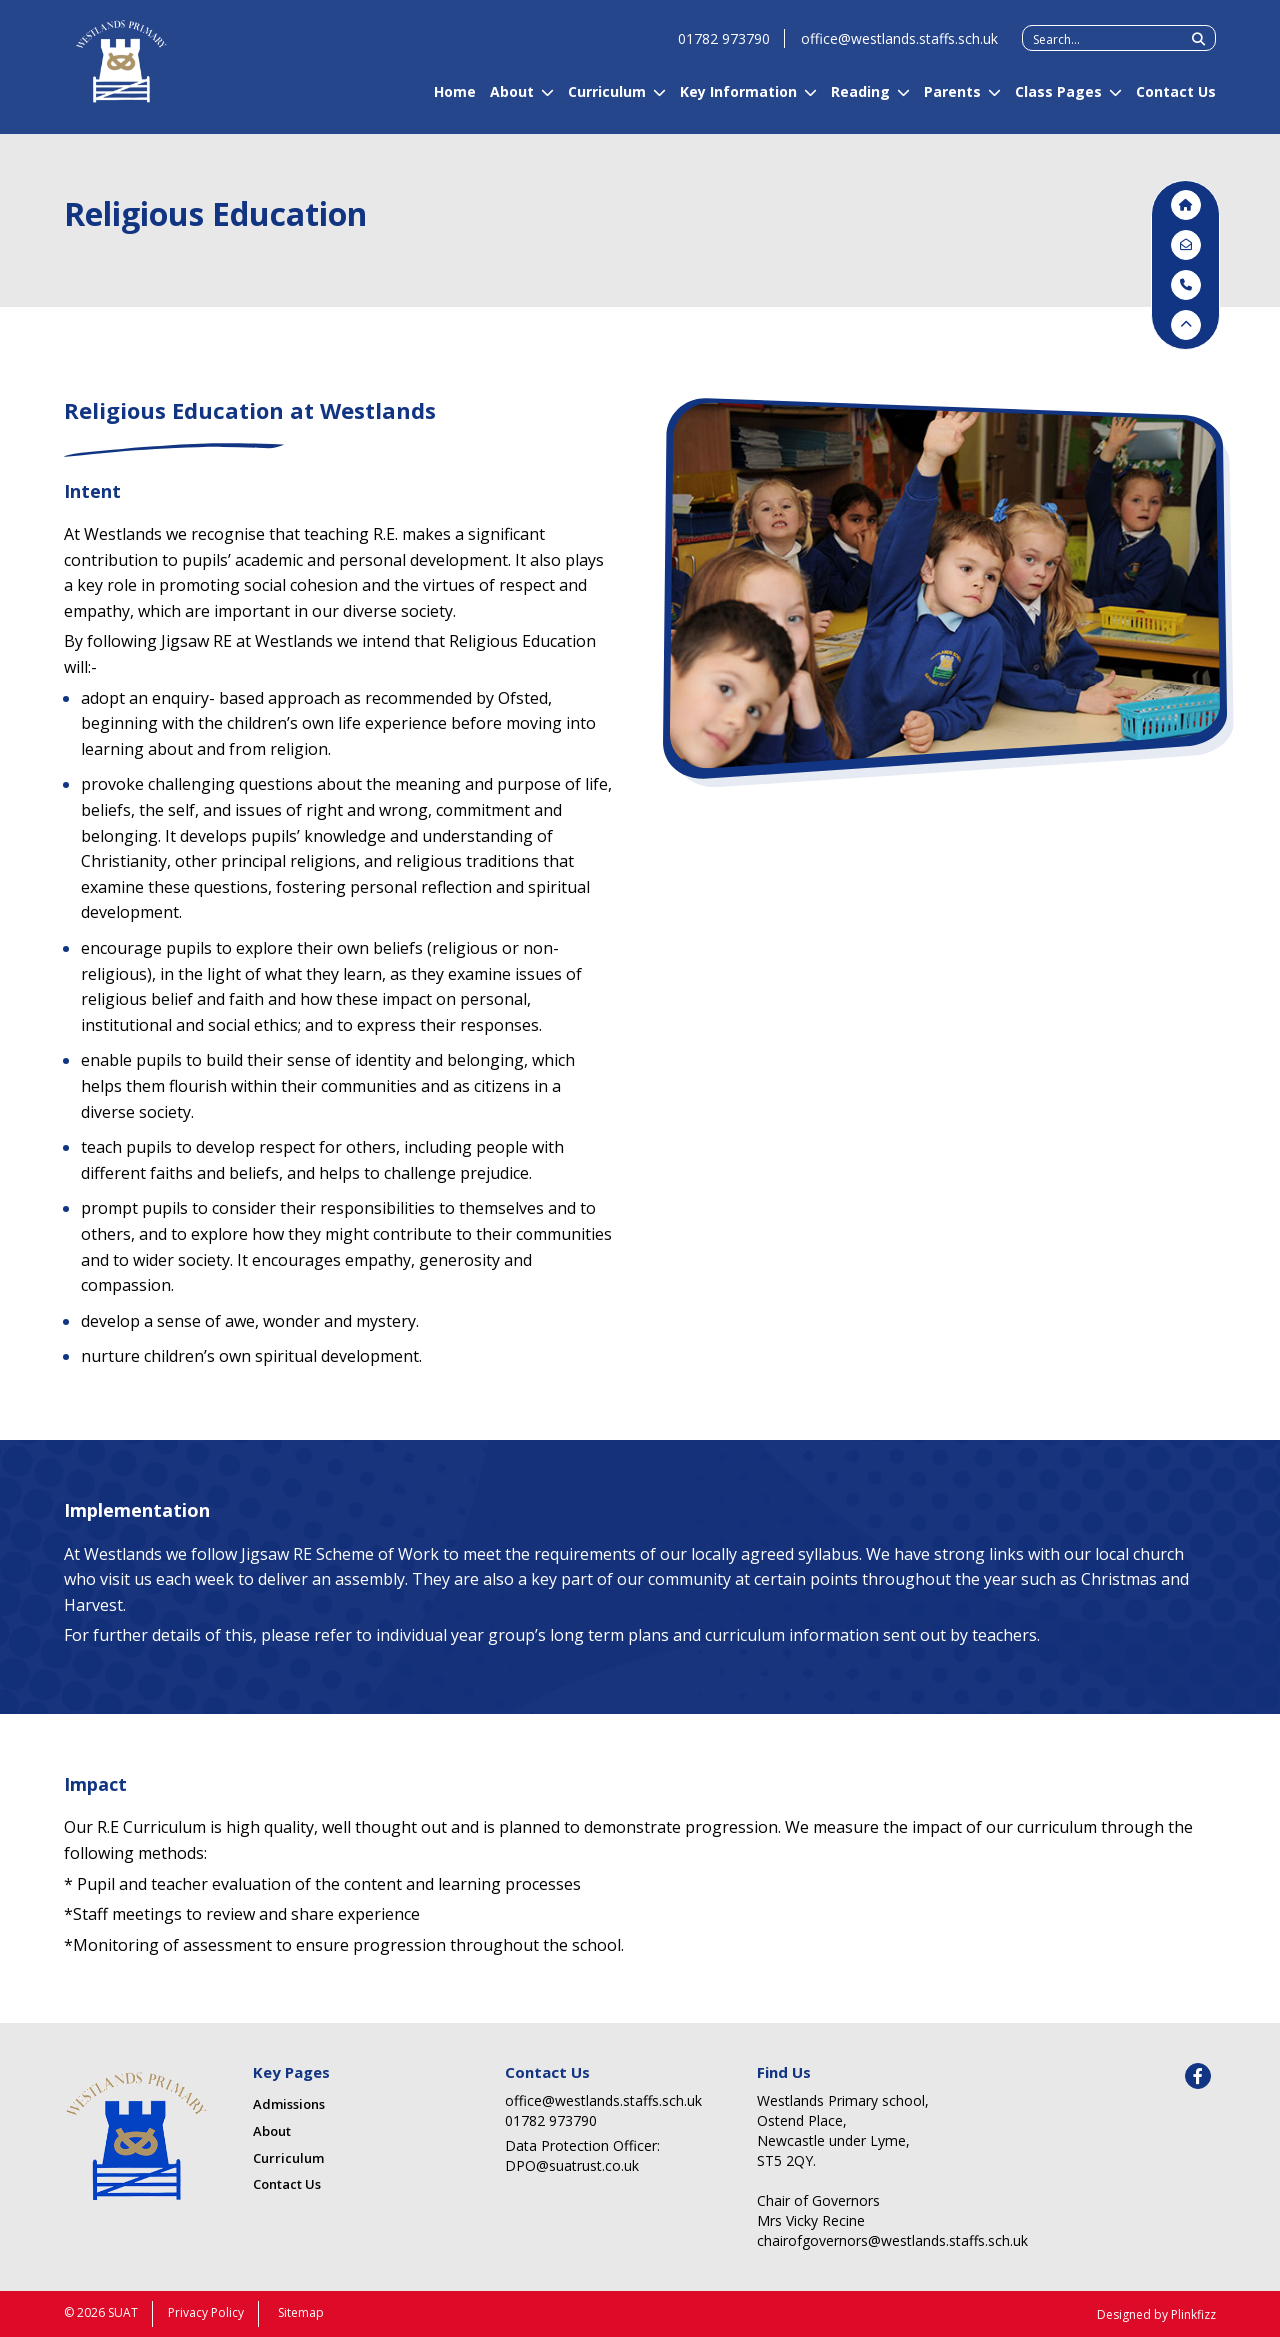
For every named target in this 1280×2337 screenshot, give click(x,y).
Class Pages (1058, 100)
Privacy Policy (206, 2312)
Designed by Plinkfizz (1156, 2314)
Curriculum (607, 100)
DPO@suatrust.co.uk (572, 2165)
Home (455, 100)
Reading (860, 100)
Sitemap (301, 2312)
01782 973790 (724, 47)
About (512, 100)
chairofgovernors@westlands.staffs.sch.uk (860, 2240)
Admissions (289, 2104)
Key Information (738, 100)
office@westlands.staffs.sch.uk (899, 47)
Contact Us (1176, 100)
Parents (952, 100)
